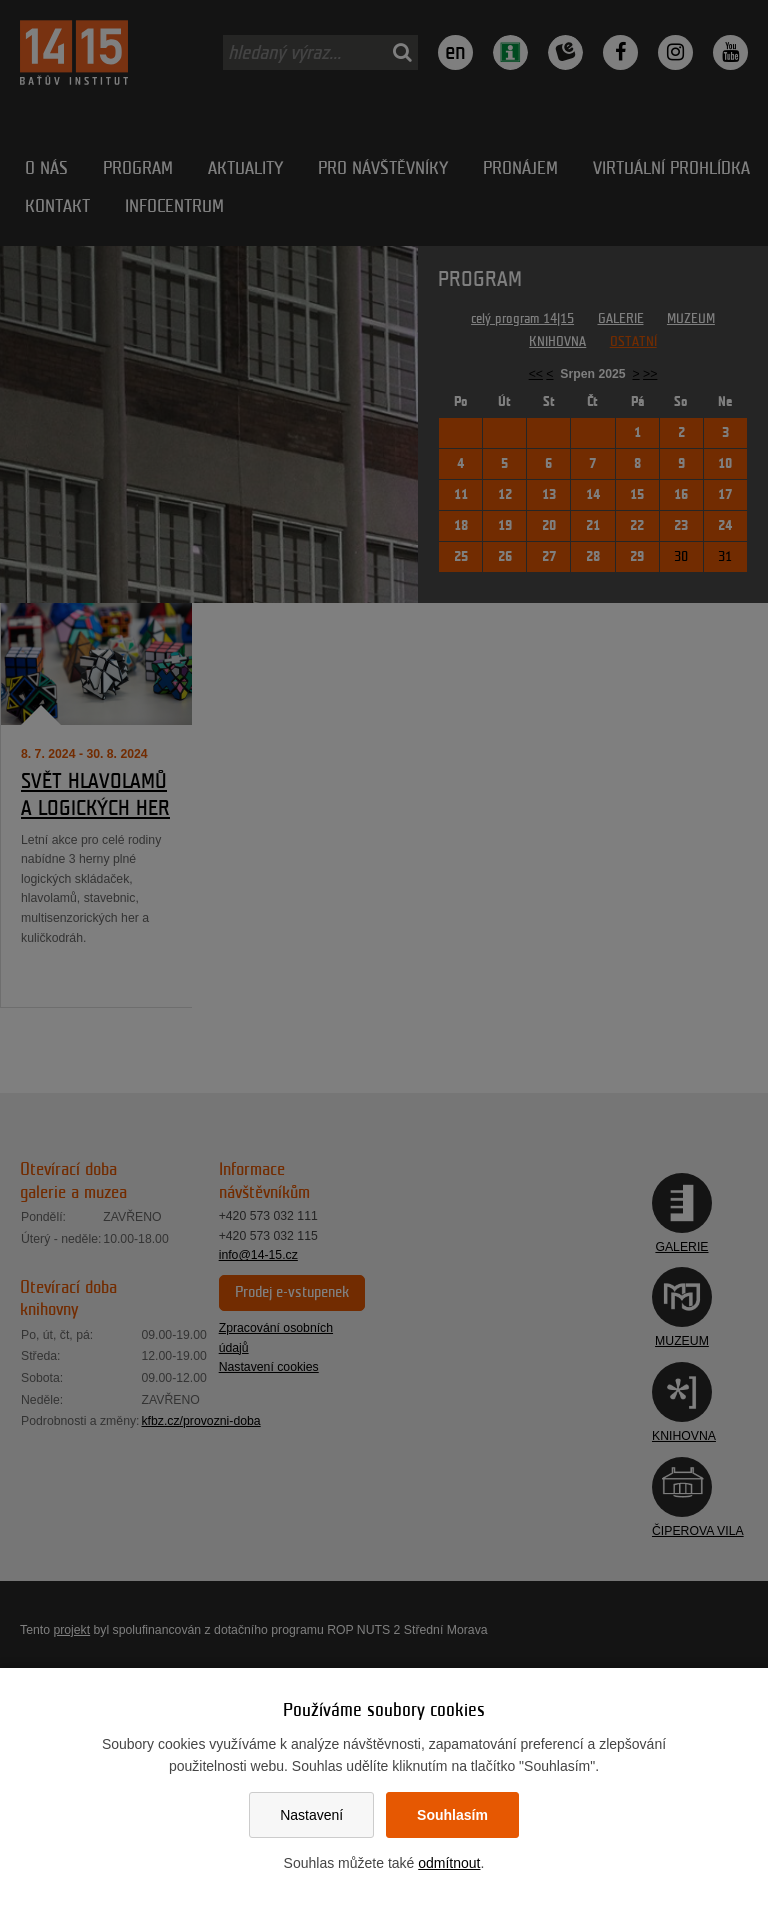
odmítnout (449, 1863)
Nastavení (311, 1815)
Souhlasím (452, 1815)
